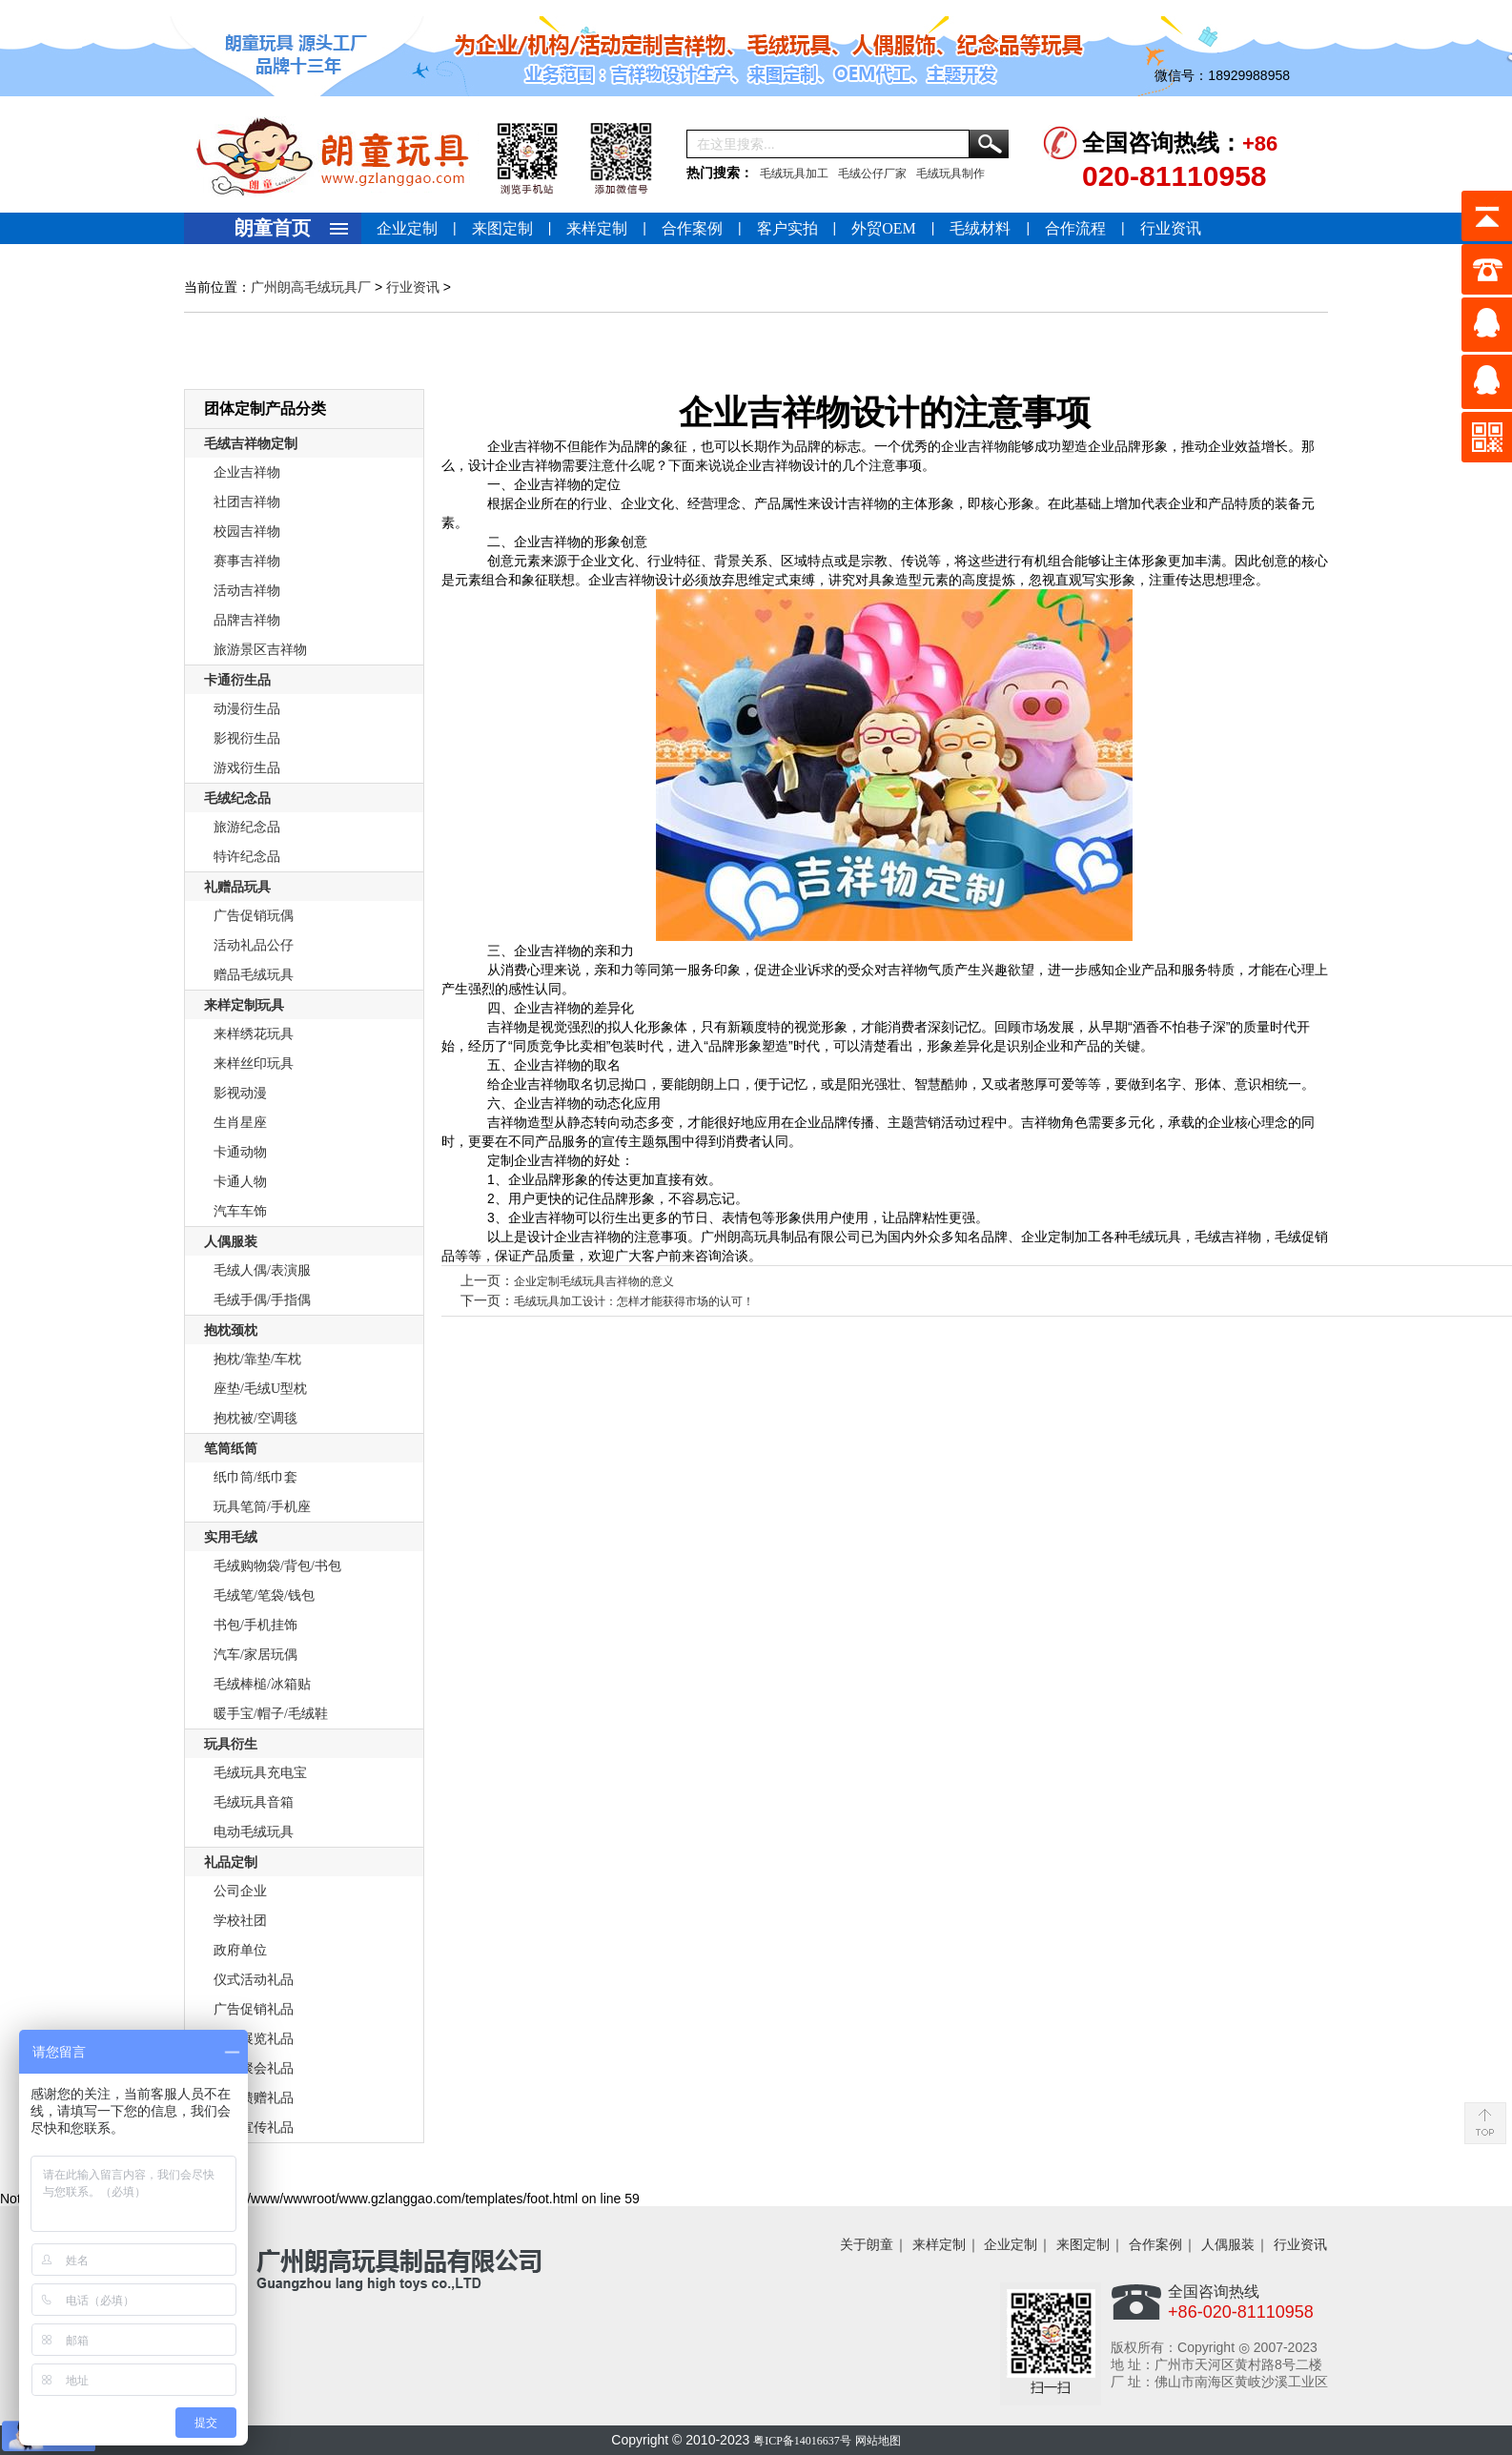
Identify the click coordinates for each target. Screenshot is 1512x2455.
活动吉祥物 (247, 590)
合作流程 (1075, 228)
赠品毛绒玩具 (254, 975)
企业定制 (407, 228)
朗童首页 (273, 227)
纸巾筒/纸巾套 (255, 1477)
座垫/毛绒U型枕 (260, 1388)
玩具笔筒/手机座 (262, 1507)
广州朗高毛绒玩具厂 (311, 287)
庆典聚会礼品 (254, 2068)
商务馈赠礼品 (254, 2098)
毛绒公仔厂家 (872, 173)
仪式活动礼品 (254, 1980)
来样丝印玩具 (254, 1063)
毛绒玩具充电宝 (260, 1773)
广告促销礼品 (254, 2009)
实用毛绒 (230, 1537)
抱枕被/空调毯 (255, 1418)
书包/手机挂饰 (255, 1625)
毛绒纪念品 (237, 798)
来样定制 (596, 228)
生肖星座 (240, 1122)
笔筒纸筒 (230, 1449)
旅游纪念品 (247, 827)
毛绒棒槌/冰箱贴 (262, 1684)
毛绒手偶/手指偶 (262, 1300)
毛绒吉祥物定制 (250, 444)
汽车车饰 (240, 1211)
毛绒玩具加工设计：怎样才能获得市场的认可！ (634, 1301)
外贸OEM (883, 228)
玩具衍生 (230, 1744)
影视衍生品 (247, 738)
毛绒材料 (980, 228)
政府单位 (240, 1950)
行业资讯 (1170, 228)
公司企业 (240, 1891)
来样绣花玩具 (254, 1034)
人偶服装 (230, 1242)
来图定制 (502, 228)
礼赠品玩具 (237, 887)
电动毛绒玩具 (254, 1832)
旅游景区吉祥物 (260, 650)
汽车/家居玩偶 (255, 1654)
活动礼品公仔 (254, 945)
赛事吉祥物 (247, 561)
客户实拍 (787, 228)
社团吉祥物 (247, 502)
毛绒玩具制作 (950, 173)
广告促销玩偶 (254, 916)
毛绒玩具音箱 (254, 1802)
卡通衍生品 (237, 680)
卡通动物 (240, 1152)
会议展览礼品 (254, 2039)
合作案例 (692, 228)
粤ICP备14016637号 (802, 2440)
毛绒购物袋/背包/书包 (277, 1566)
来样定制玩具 (244, 1005)
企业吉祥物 (247, 472)
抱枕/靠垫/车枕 (257, 1359)
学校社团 (240, 1920)
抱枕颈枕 (230, 1330)
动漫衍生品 (247, 709)
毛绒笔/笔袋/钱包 (264, 1595)
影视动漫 (240, 1093)
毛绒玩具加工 (794, 173)
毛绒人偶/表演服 (262, 1270)
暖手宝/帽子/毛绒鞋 (271, 1714)
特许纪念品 (247, 856)
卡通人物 (240, 1182)
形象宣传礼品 (254, 2127)
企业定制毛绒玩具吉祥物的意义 (594, 1281)
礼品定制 (230, 1862)
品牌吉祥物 (247, 620)
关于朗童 (866, 2245)
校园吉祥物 (247, 531)
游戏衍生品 (247, 768)
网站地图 (878, 2440)
